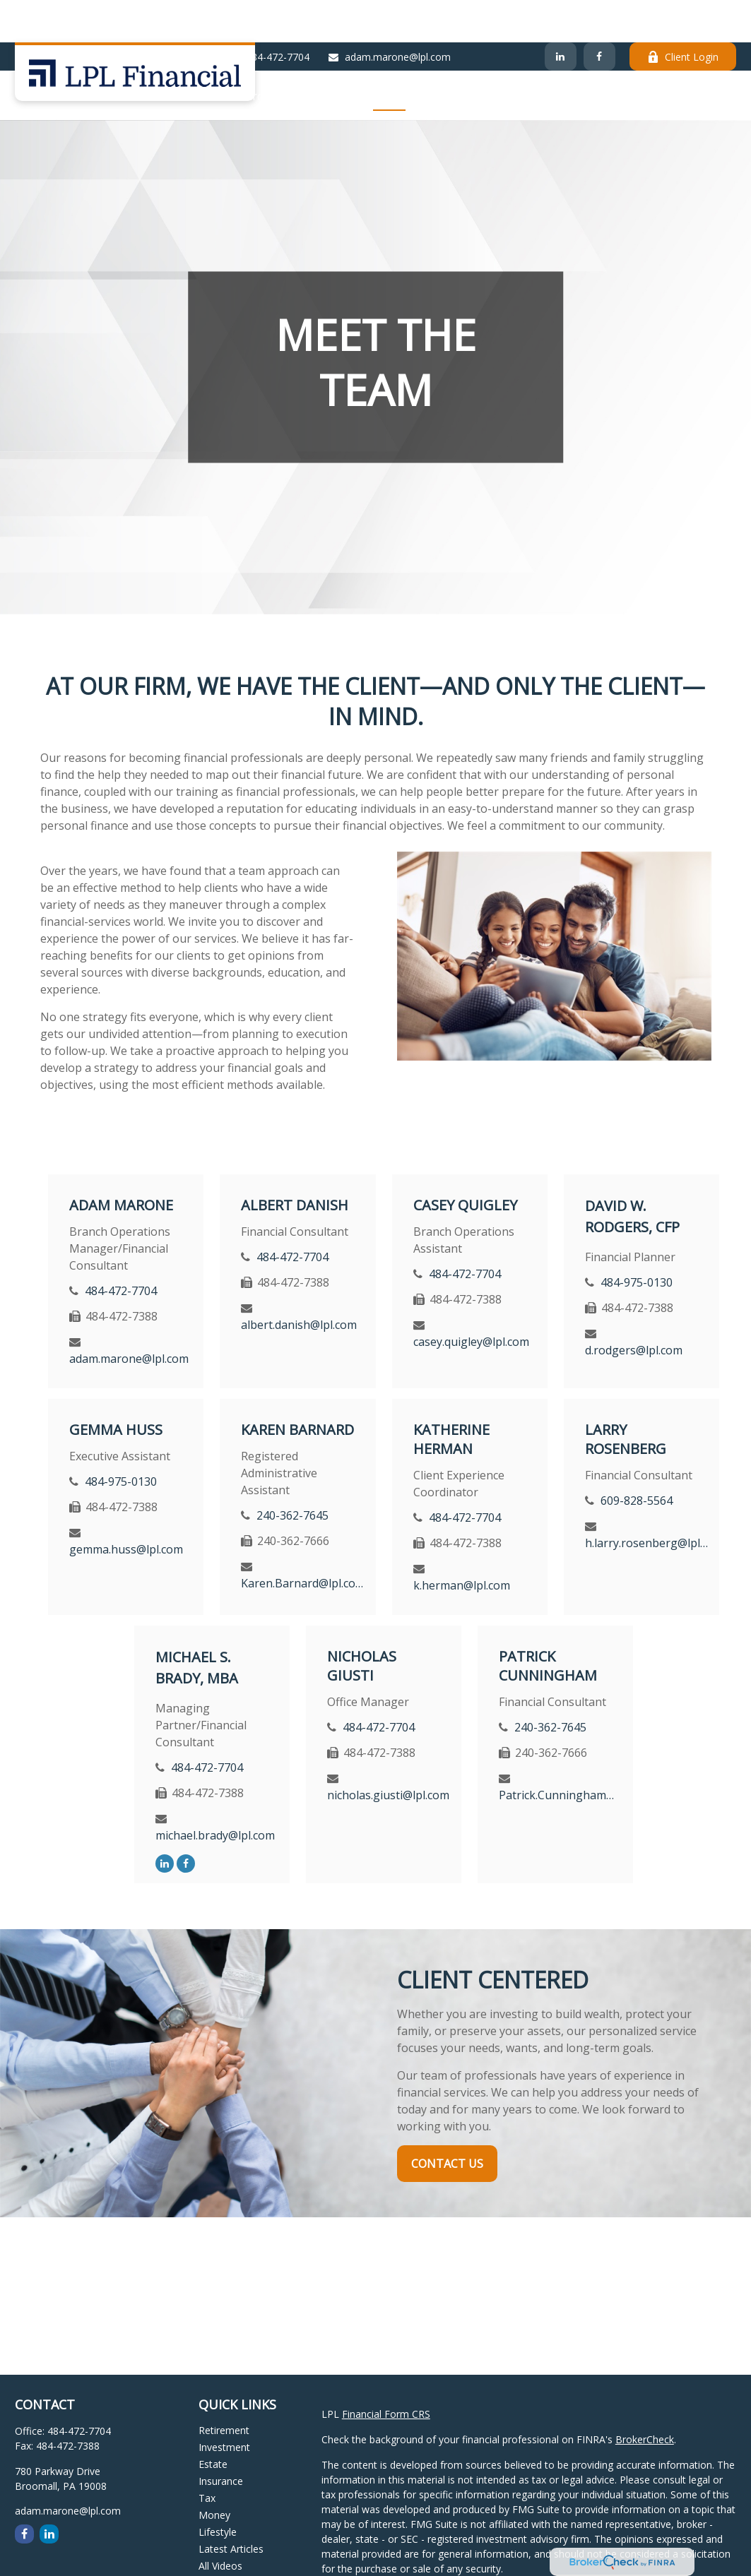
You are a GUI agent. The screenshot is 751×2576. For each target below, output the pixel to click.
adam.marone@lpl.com (389, 14)
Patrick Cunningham (548, 1623)
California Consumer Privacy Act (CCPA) (411, 2566)
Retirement (224, 2388)
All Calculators (231, 2540)
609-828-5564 (637, 1458)
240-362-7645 (292, 1473)
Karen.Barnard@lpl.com (303, 1541)
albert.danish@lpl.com (299, 1282)
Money (214, 2472)
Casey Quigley (465, 1162)
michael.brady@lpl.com (215, 1793)
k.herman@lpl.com (461, 1543)
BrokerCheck (644, 2397)
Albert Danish (294, 1162)
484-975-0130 (637, 1240)
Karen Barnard (297, 1387)
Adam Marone (121, 1162)
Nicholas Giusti (361, 1623)
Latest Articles (231, 2506)
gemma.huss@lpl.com (126, 1507)
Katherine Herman (451, 1397)
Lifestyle (218, 2489)
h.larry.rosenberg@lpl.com (647, 1500)
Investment (224, 2404)
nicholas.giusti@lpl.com (388, 1752)
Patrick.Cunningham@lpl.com (560, 1752)
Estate (213, 2421)
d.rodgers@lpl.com (633, 1308)
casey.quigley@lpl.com (471, 1299)
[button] (269, 53)
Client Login (683, 14)
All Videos (220, 2523)
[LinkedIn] (560, 14)
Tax (207, 2455)
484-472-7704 (268, 14)
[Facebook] (599, 14)
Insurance (221, 2438)
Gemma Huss (115, 1387)
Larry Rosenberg (625, 1397)
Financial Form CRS (386, 2371)
